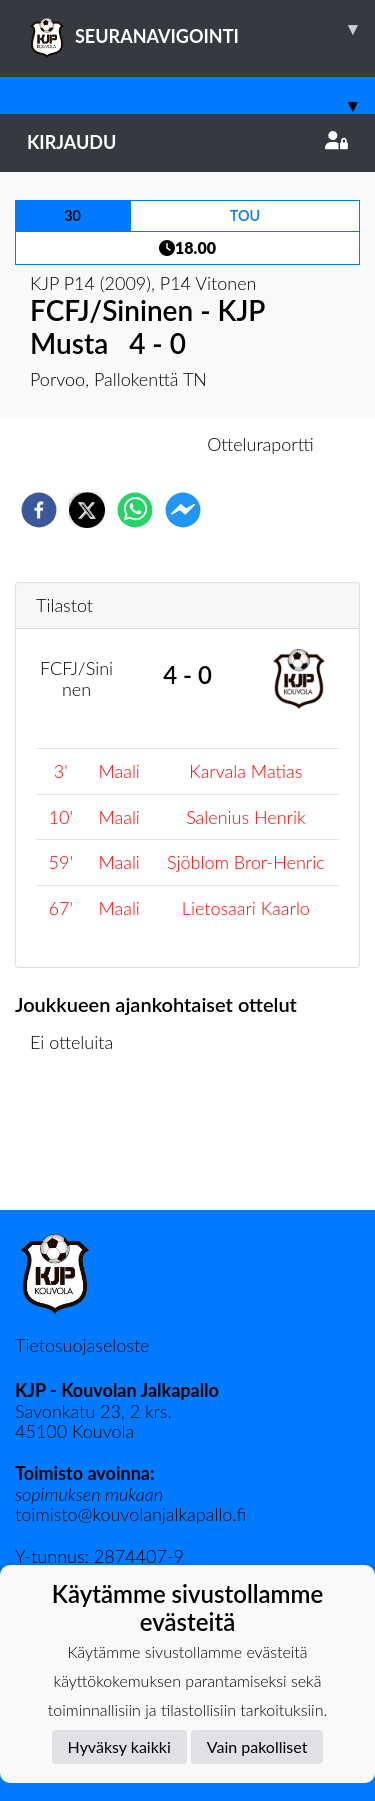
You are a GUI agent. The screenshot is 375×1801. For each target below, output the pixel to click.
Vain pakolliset (257, 1746)
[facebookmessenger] (183, 510)
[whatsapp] (135, 510)
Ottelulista (79, 1142)
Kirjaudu (187, 142)
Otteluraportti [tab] (260, 444)
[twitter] (87, 510)
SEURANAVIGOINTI (201, 29)
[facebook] (39, 510)
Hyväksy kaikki (119, 1746)
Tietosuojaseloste (82, 1345)
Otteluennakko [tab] (118, 444)
